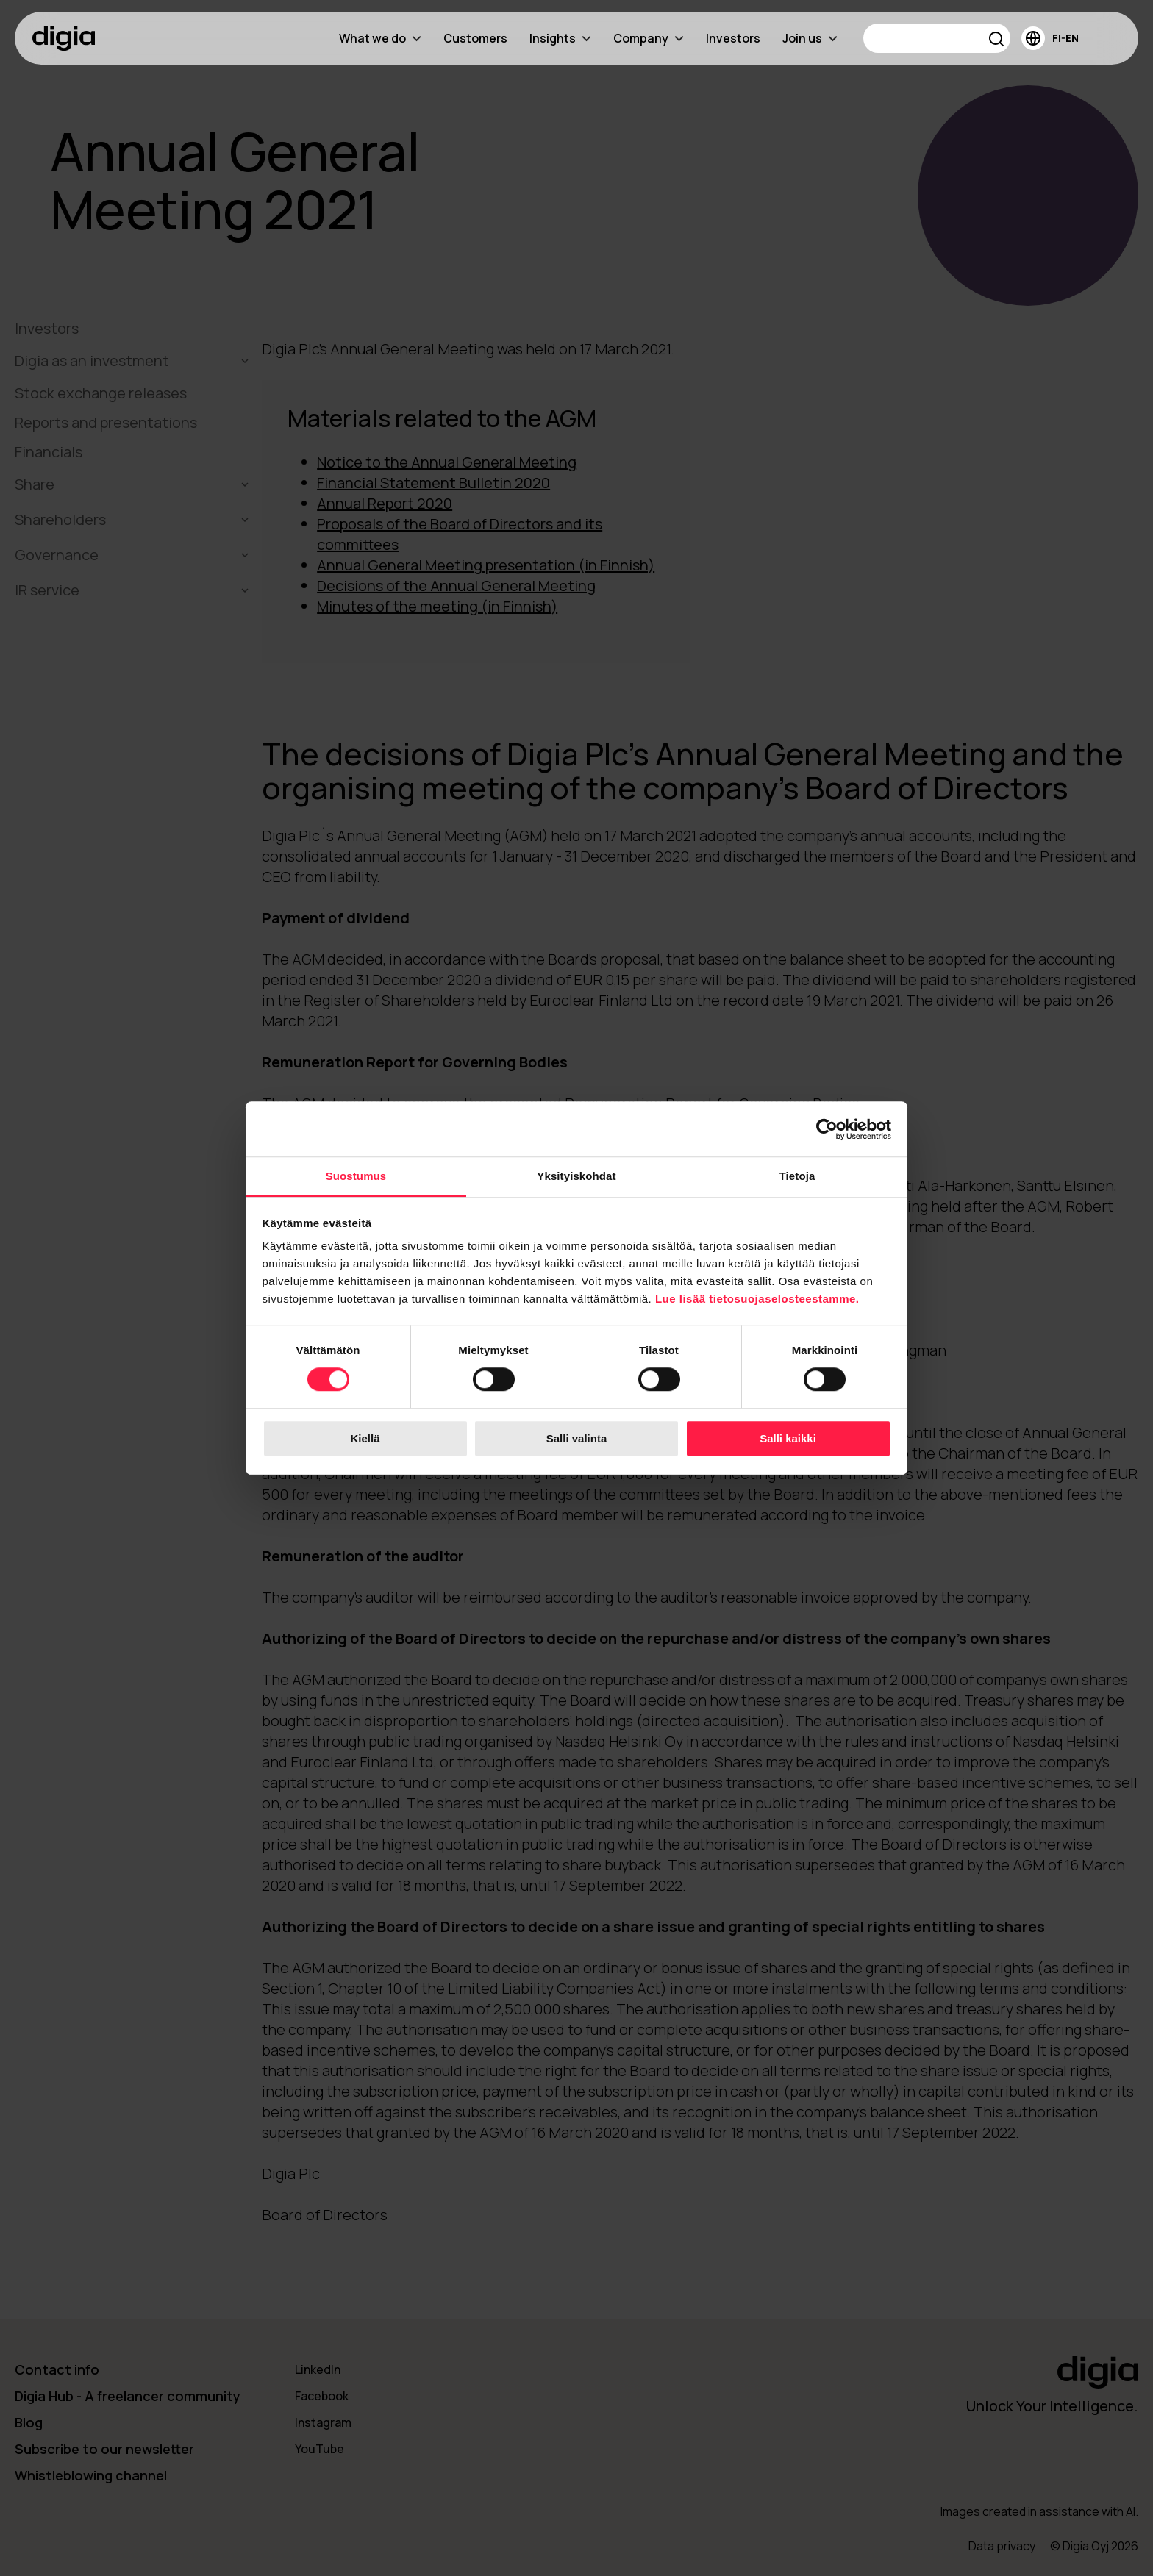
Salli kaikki (788, 1438)
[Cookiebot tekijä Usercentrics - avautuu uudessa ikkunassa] (827, 1129)
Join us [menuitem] (810, 38)
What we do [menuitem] (380, 38)
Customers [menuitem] (475, 38)
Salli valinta (576, 1438)
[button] (997, 41)
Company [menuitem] (648, 38)
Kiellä (364, 1438)
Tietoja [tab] (797, 1176)
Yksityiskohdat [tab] (576, 1176)
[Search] (937, 38)
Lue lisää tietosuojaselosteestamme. (757, 1298)
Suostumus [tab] (356, 1176)
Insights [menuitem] (560, 38)
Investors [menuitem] (733, 38)
